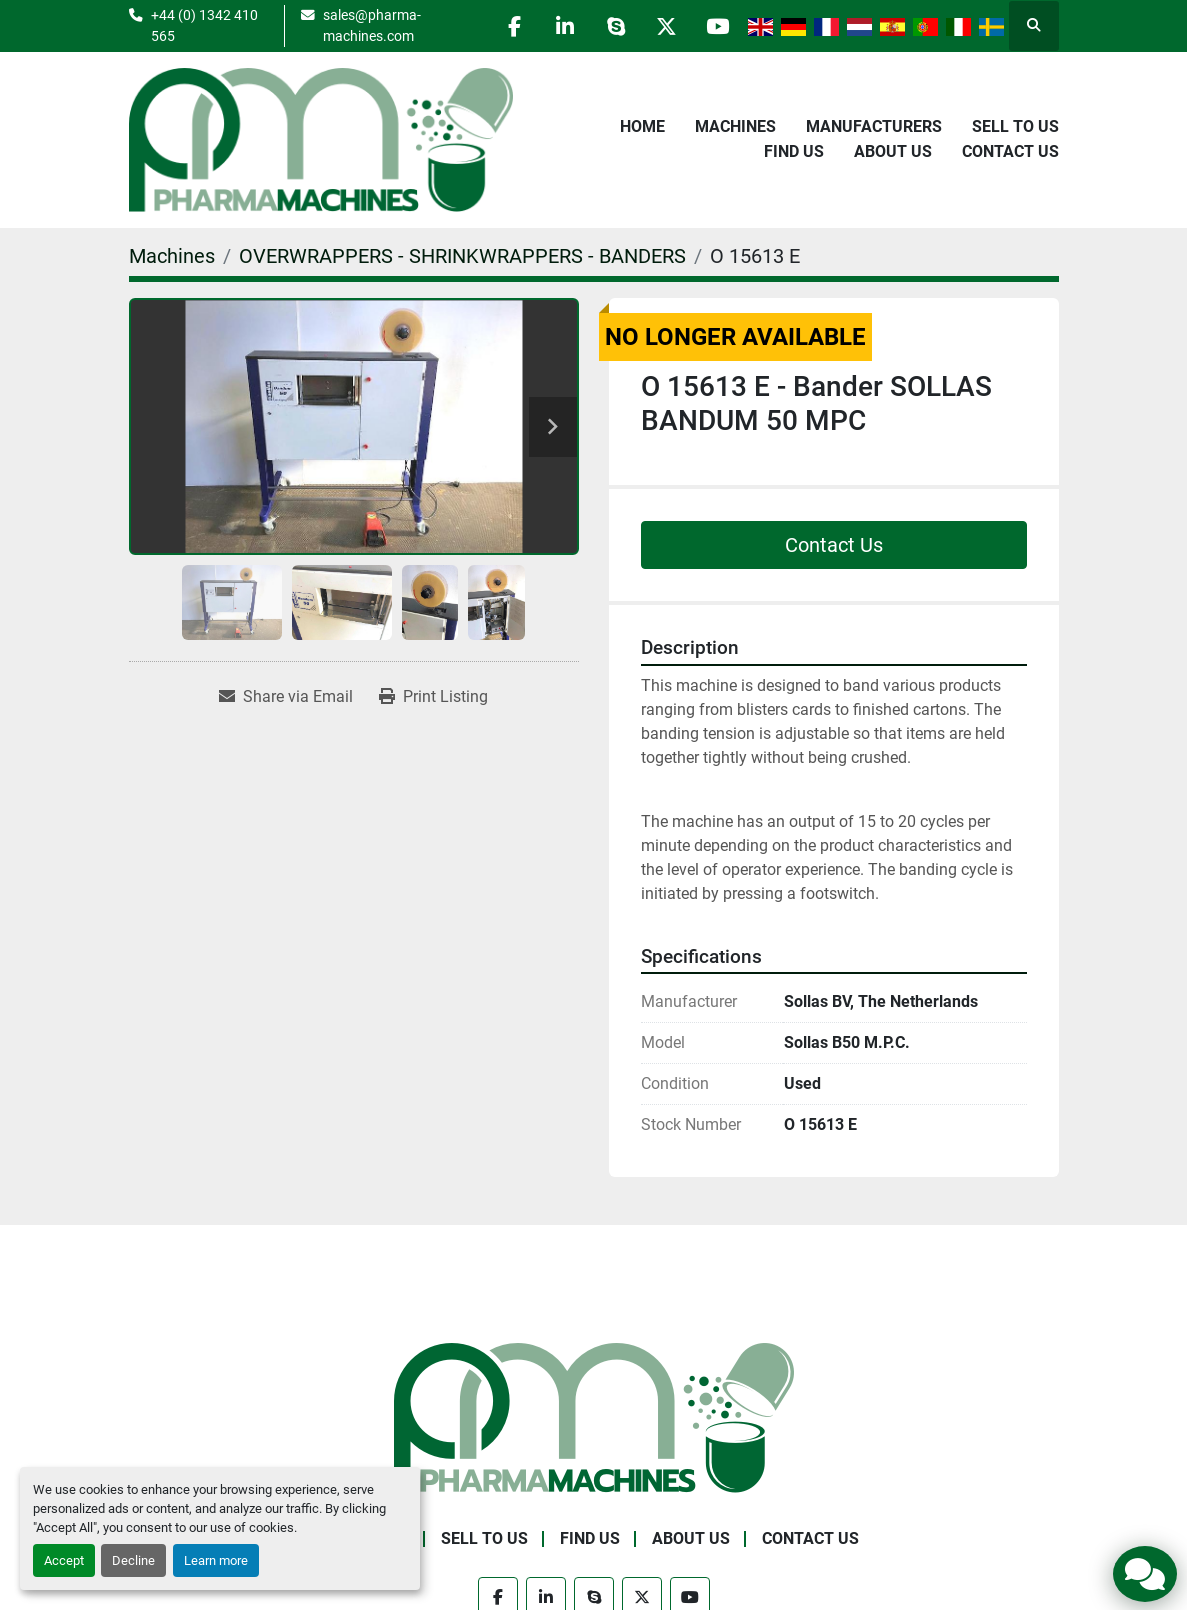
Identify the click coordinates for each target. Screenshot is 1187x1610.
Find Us (794, 151)
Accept (64, 1560)
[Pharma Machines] (594, 1416)
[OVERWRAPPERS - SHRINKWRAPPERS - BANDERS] (462, 256)
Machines (735, 126)
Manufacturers (874, 126)
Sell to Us (1015, 126)
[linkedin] (565, 26)
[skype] (616, 26)
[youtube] (718, 26)
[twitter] (667, 26)
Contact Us (1010, 151)
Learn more (216, 1560)
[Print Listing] (433, 697)
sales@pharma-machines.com (372, 25)
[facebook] (514, 26)
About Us (893, 151)
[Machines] (172, 256)
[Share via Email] (286, 697)
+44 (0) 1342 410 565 (204, 25)
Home (642, 126)
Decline (133, 1560)
